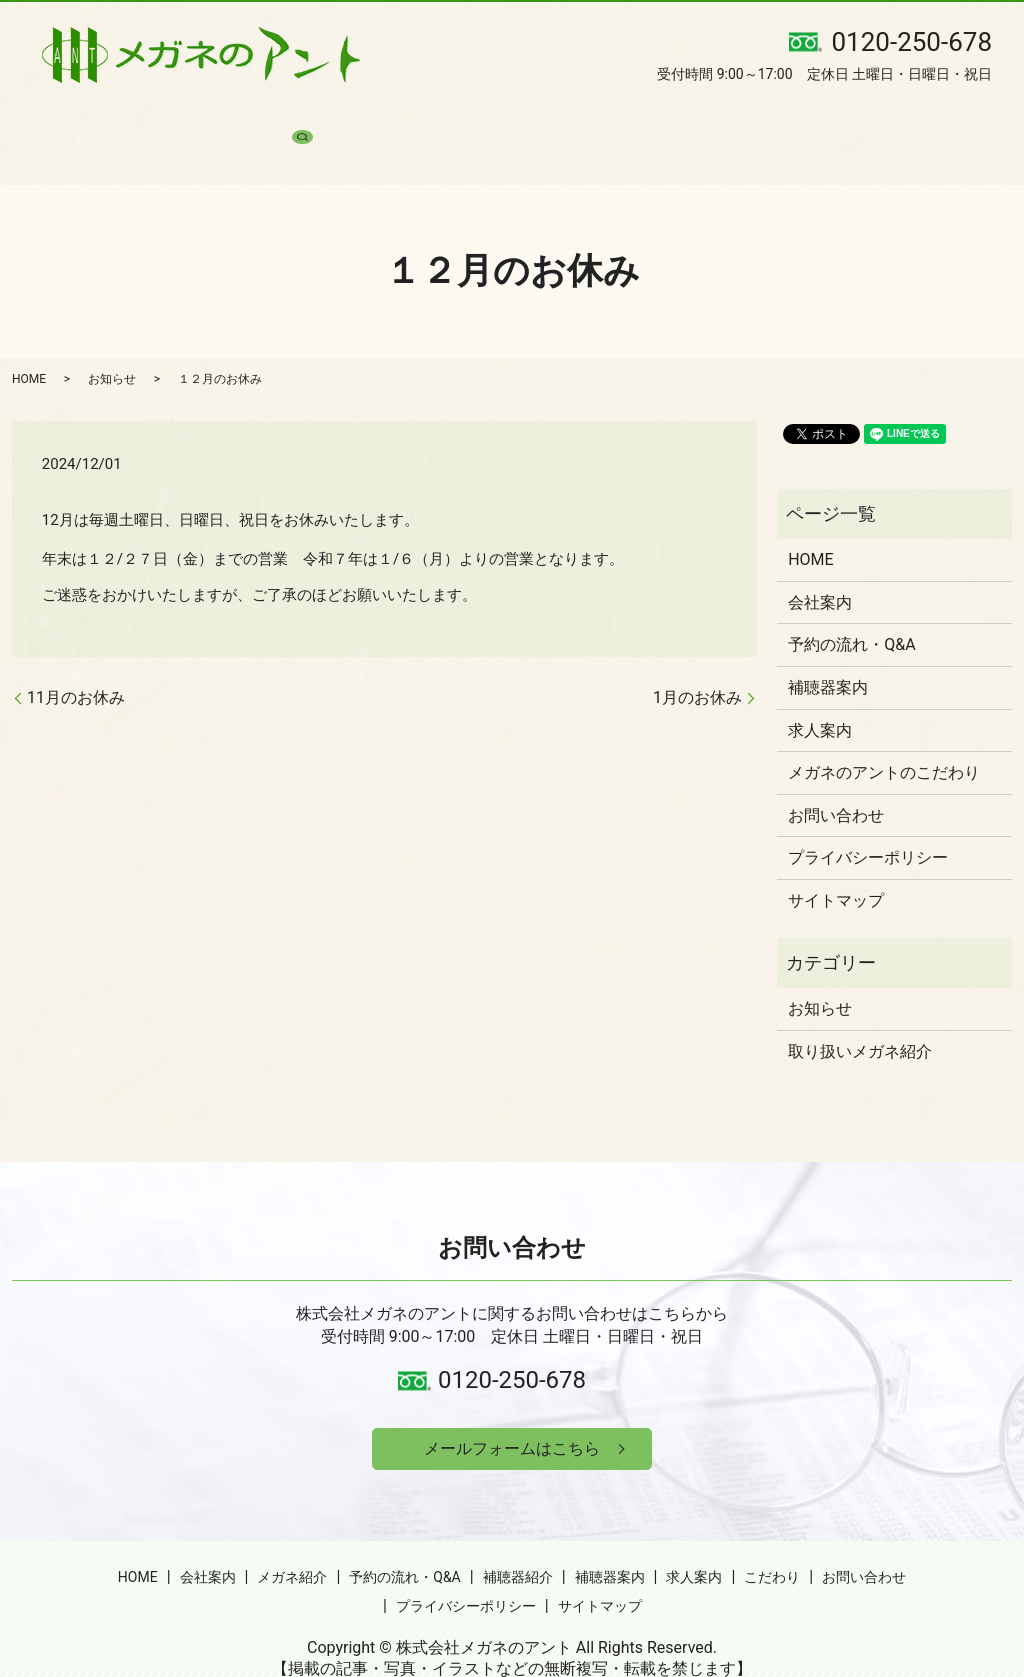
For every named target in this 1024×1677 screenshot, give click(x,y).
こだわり (743, 120)
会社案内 (187, 120)
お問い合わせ (833, 120)
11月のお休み (76, 661)
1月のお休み (697, 661)
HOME (118, 120)
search (911, 120)
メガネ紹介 (270, 120)
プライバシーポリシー (868, 822)
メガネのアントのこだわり (884, 737)
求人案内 (666, 120)
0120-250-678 (512, 1345)
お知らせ (112, 343)
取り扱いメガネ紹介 (860, 1015)
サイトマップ (836, 865)
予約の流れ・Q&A (380, 120)
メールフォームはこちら (512, 1416)
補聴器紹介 (492, 120)
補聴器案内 (583, 120)
